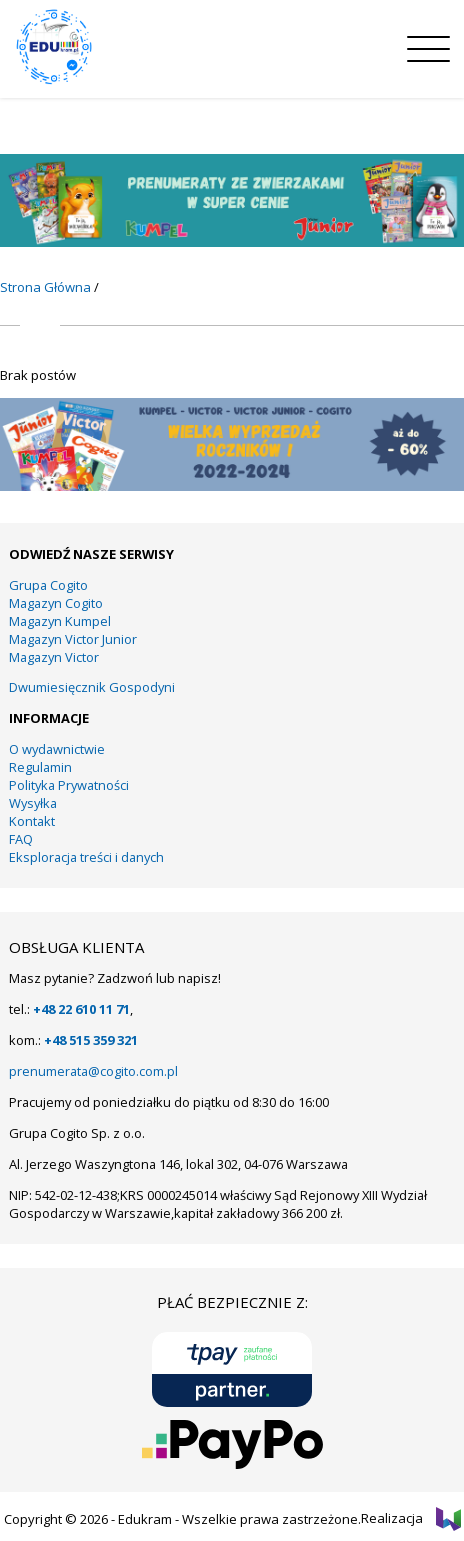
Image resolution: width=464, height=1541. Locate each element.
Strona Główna (45, 287)
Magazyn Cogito (56, 603)
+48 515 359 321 (91, 1040)
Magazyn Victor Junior (73, 639)
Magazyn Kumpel (60, 621)
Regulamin (40, 767)
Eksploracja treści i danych (86, 857)
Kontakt (32, 821)
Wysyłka (33, 803)
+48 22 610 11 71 (81, 1009)
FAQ (21, 839)
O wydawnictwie (57, 749)
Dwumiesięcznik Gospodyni (92, 687)
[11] (232, 242)
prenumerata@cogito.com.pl (93, 1071)
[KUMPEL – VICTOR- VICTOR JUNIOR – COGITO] (232, 486)
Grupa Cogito (48, 585)
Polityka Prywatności (69, 785)
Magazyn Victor (54, 657)
